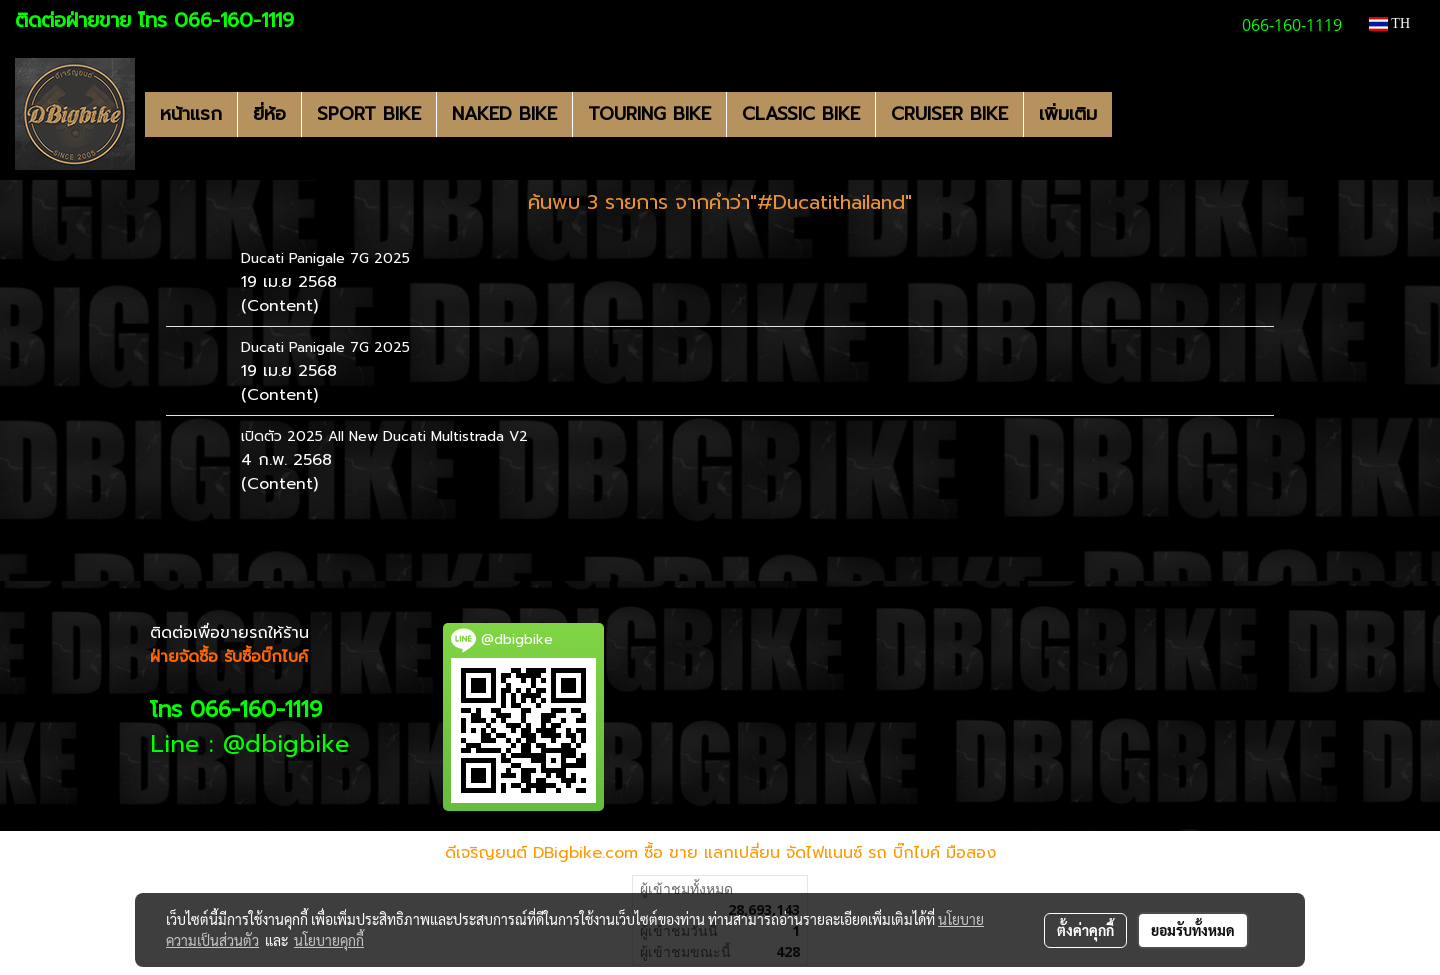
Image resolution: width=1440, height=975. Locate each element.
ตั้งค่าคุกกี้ (1085, 930)
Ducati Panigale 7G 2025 (325, 258)
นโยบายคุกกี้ (329, 940)
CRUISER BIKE (949, 114)
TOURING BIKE (649, 114)
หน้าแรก (191, 114)
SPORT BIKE (369, 114)
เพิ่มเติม (1068, 114)
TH (1389, 23)
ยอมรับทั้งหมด (1193, 930)
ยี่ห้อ (269, 114)
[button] (1130, 114)
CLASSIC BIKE (801, 114)
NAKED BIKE (504, 114)
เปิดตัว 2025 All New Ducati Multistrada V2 (384, 436)
